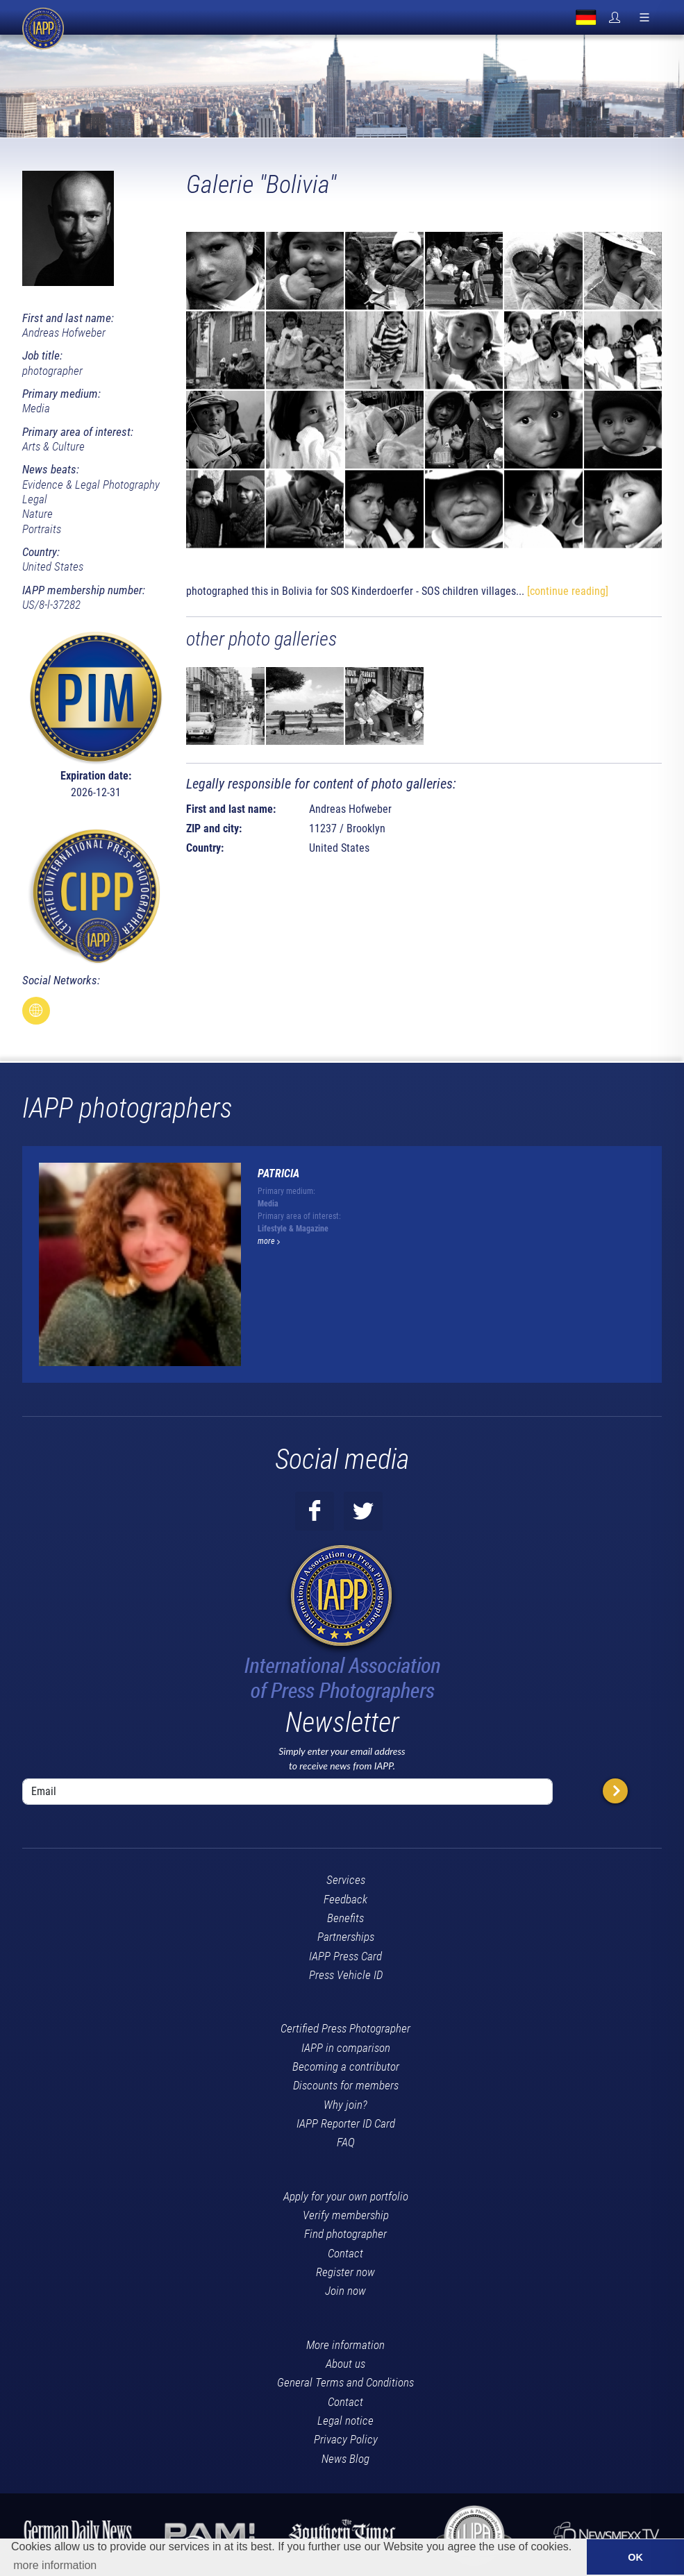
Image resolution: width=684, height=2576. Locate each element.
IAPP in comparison (345, 2048)
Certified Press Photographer (345, 2028)
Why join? (345, 2105)
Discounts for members (346, 2085)
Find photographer (345, 2234)
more (269, 1241)
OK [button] (635, 2557)
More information (345, 2345)
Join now (345, 2291)
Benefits (345, 1918)
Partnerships (345, 1937)
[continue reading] (567, 591)
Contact (345, 2253)
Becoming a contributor (345, 2066)
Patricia (278, 1173)
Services (345, 1880)
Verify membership (346, 2215)
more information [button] (55, 2565)
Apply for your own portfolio (345, 2196)
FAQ (346, 2142)
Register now (345, 2272)
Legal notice (345, 2420)
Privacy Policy (346, 2439)
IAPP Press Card (345, 1956)
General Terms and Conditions (345, 2382)
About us (345, 2364)
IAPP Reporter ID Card (346, 2123)
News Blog (345, 2459)
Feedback (345, 1899)
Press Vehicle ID (346, 1975)
